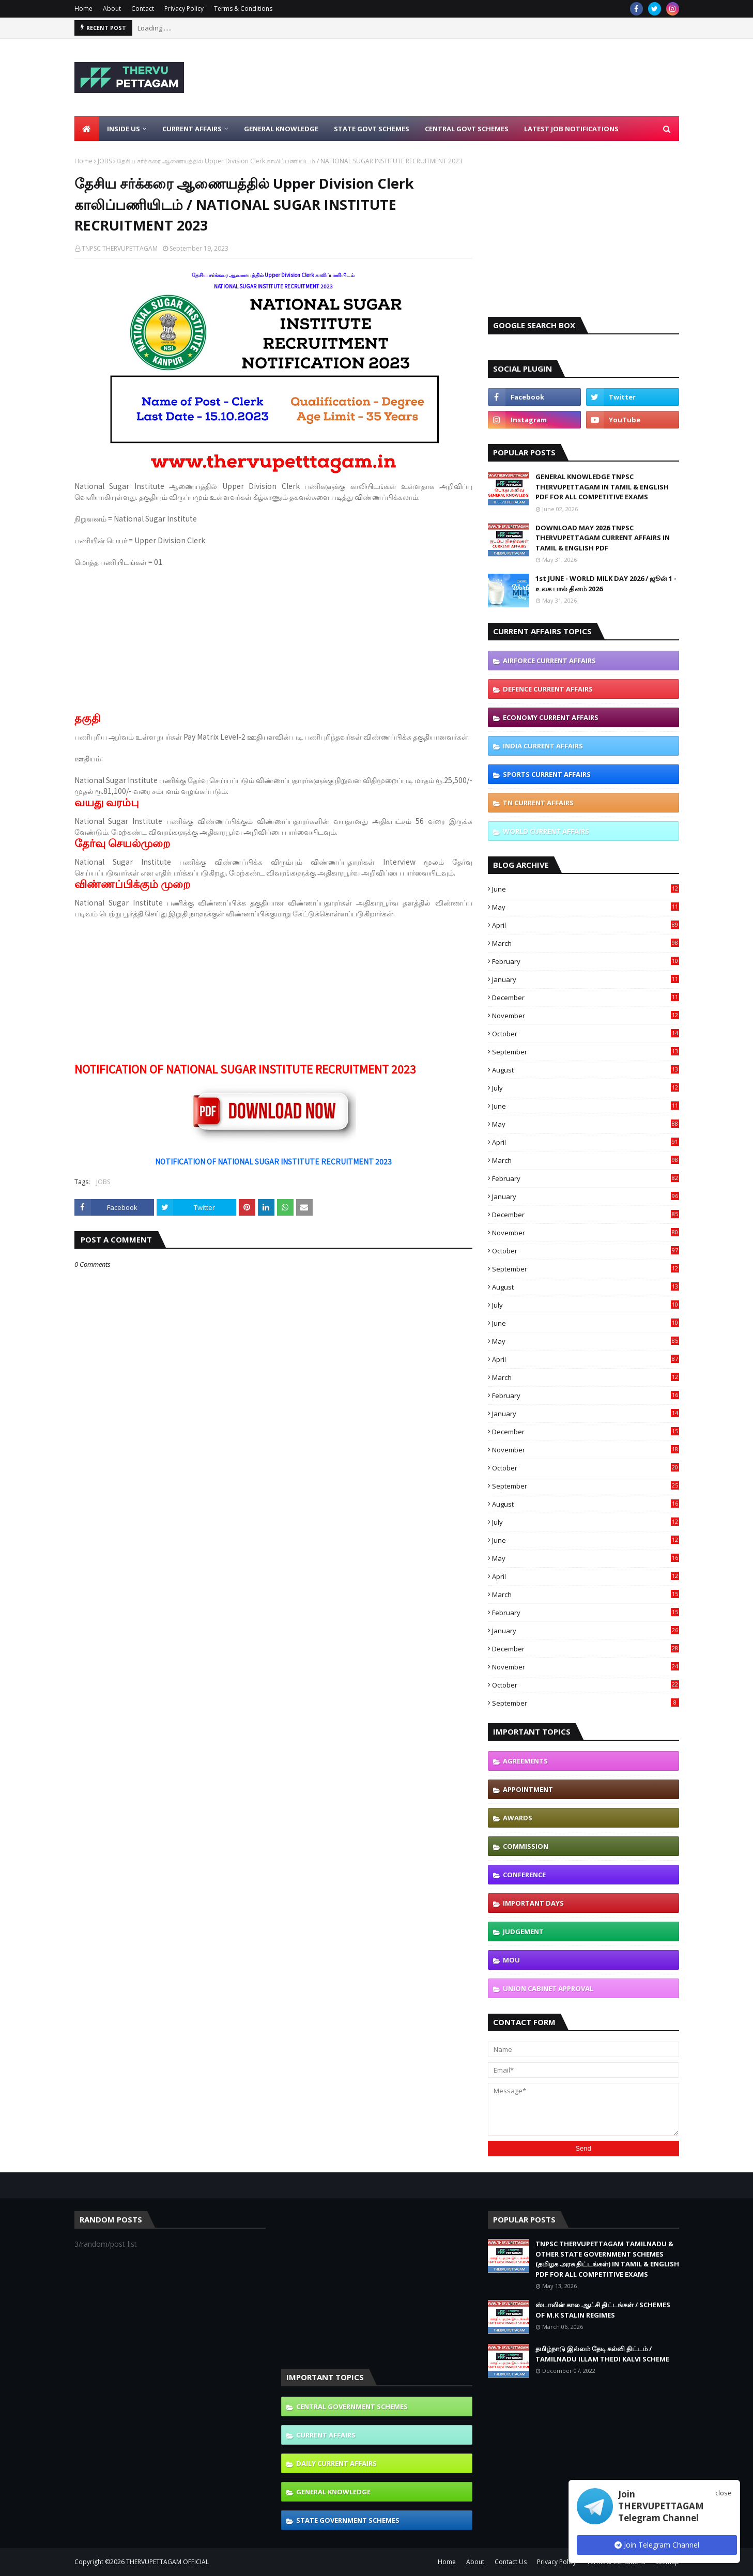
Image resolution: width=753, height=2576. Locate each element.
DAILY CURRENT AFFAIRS (336, 2463)
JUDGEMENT (523, 1931)
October (585, 1033)
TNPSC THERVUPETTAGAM (120, 248)
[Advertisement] (491, 77)
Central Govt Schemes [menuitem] (467, 128)
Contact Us (511, 2561)
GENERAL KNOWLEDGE (333, 2491)
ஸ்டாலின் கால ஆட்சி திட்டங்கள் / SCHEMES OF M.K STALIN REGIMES (602, 2310)
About (112, 8)
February (585, 961)
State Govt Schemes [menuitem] (371, 128)
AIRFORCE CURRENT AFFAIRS (549, 660)
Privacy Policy (184, 8)
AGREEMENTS (525, 1761)
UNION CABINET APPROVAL (548, 1988)
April (585, 925)
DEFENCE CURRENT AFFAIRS (548, 689)
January (585, 979)
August (585, 1070)
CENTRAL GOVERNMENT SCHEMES (352, 2406)
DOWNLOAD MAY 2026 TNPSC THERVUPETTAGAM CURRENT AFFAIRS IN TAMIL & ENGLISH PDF (602, 538)
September (585, 1051)
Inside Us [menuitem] (123, 128)
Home (83, 8)
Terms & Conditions (243, 8)
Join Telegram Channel (656, 2545)
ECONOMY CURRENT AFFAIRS (550, 717)
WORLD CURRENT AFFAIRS (546, 831)
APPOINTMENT (528, 1789)
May (585, 907)
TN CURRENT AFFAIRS (538, 802)
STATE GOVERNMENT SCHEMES (347, 2520)
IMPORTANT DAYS (533, 1903)
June (585, 889)
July (585, 1088)
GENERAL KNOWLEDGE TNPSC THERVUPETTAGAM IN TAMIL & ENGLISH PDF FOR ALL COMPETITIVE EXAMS (602, 486)
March (585, 943)
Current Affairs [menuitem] (192, 128)
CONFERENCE (524, 1874)
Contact (142, 8)
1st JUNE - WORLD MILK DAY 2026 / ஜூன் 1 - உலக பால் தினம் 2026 (606, 583)
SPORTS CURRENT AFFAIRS (547, 774)
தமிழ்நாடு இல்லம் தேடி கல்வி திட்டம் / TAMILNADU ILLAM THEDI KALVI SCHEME (602, 2354)
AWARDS (517, 1817)
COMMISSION (525, 1846)
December (585, 997)
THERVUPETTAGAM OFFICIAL (167, 2561)
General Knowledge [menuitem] (281, 128)
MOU (511, 1960)
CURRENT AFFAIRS (326, 2435)
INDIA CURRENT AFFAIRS (543, 745)
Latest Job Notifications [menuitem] (571, 128)
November (585, 1015)
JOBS (105, 161)
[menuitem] (86, 128)
